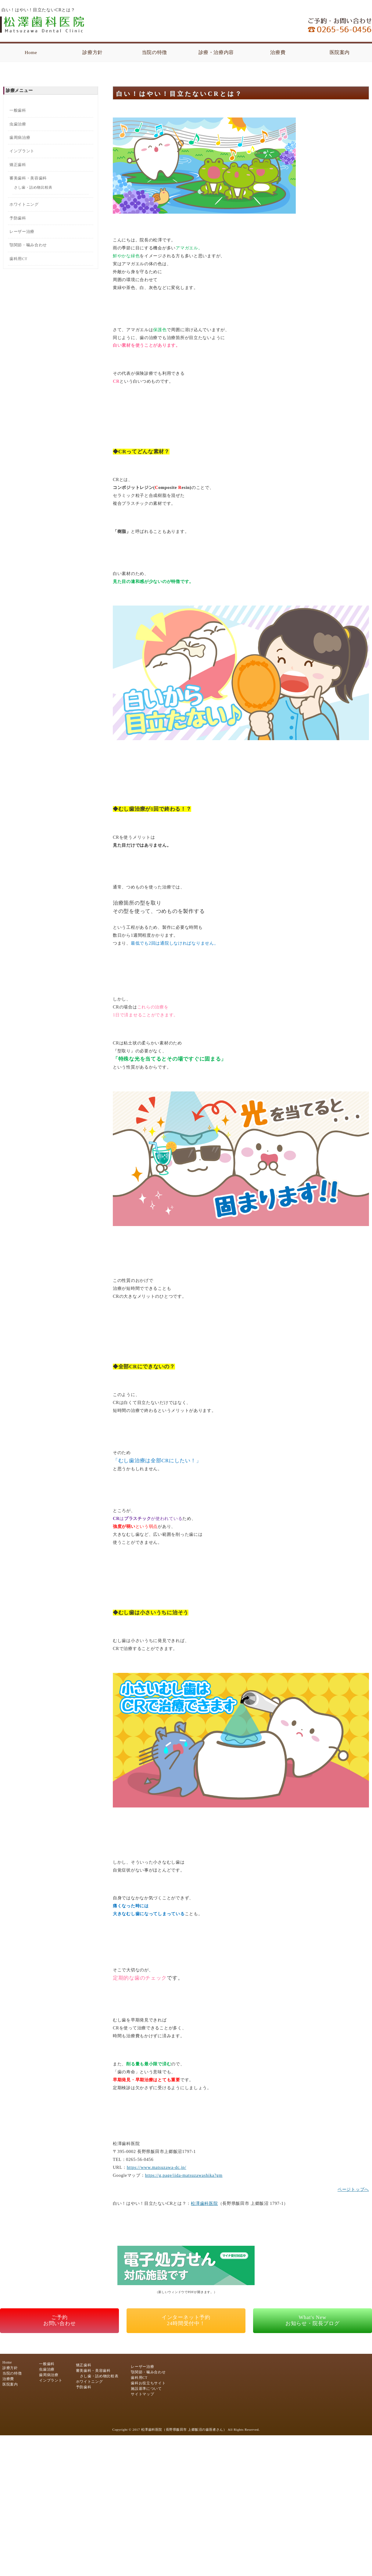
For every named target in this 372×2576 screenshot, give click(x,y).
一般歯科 (17, 110)
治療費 (277, 52)
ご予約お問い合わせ (59, 2320)
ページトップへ (353, 2189)
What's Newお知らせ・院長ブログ (312, 2320)
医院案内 (340, 52)
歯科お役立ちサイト (148, 2383)
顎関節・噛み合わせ (28, 245)
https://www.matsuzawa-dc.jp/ (156, 2167)
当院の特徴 (154, 52)
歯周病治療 (19, 137)
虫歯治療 (17, 124)
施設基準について (146, 2389)
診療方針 (92, 52)
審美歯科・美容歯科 (28, 178)
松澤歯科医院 (204, 2203)
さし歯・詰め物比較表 (33, 188)
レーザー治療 (21, 231)
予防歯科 (17, 218)
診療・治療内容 (216, 52)
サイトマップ (142, 2394)
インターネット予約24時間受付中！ (186, 2320)
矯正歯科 (17, 164)
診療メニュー (19, 90)
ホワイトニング (24, 204)
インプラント (21, 151)
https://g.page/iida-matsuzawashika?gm (184, 2175)
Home (31, 52)
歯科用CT (18, 258)
